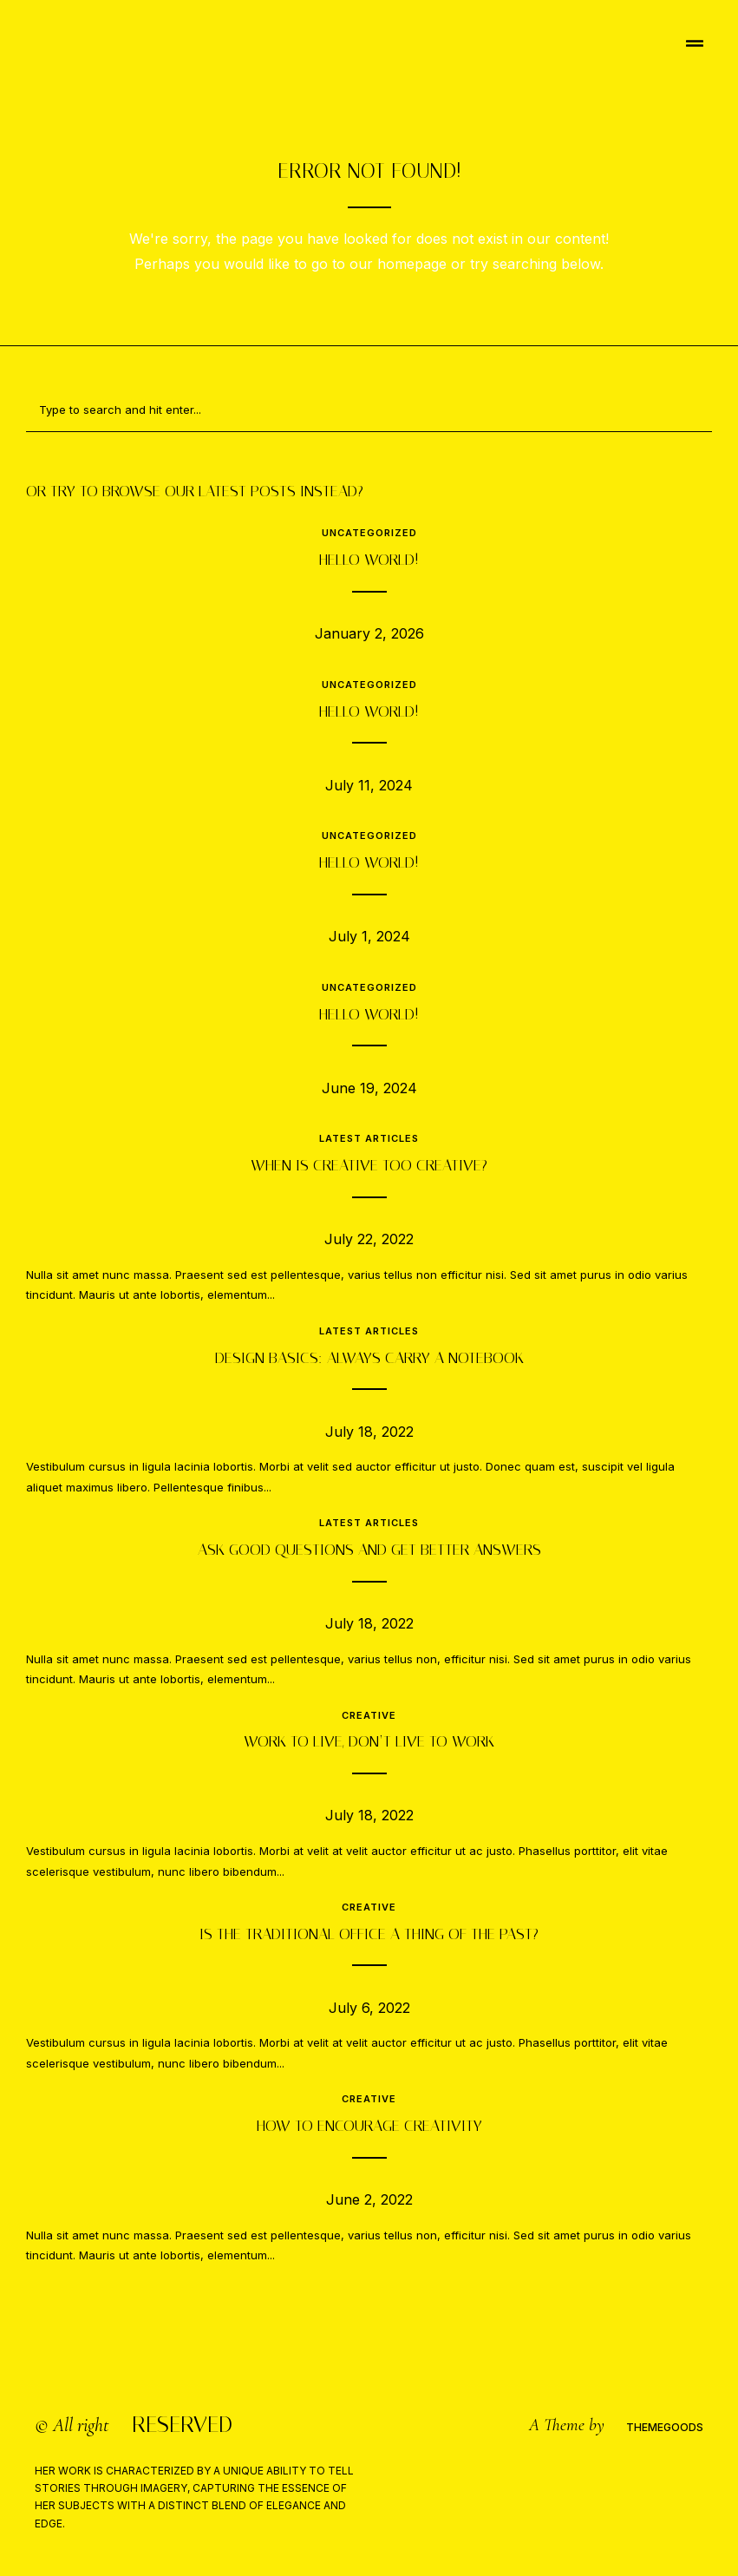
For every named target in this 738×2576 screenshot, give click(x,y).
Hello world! (369, 559)
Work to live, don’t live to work (369, 1741)
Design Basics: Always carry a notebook (369, 1357)
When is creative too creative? (369, 1165)
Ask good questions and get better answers (369, 1549)
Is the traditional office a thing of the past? (369, 1933)
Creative (369, 1715)
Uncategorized (369, 533)
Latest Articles (369, 1138)
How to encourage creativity (369, 2125)
